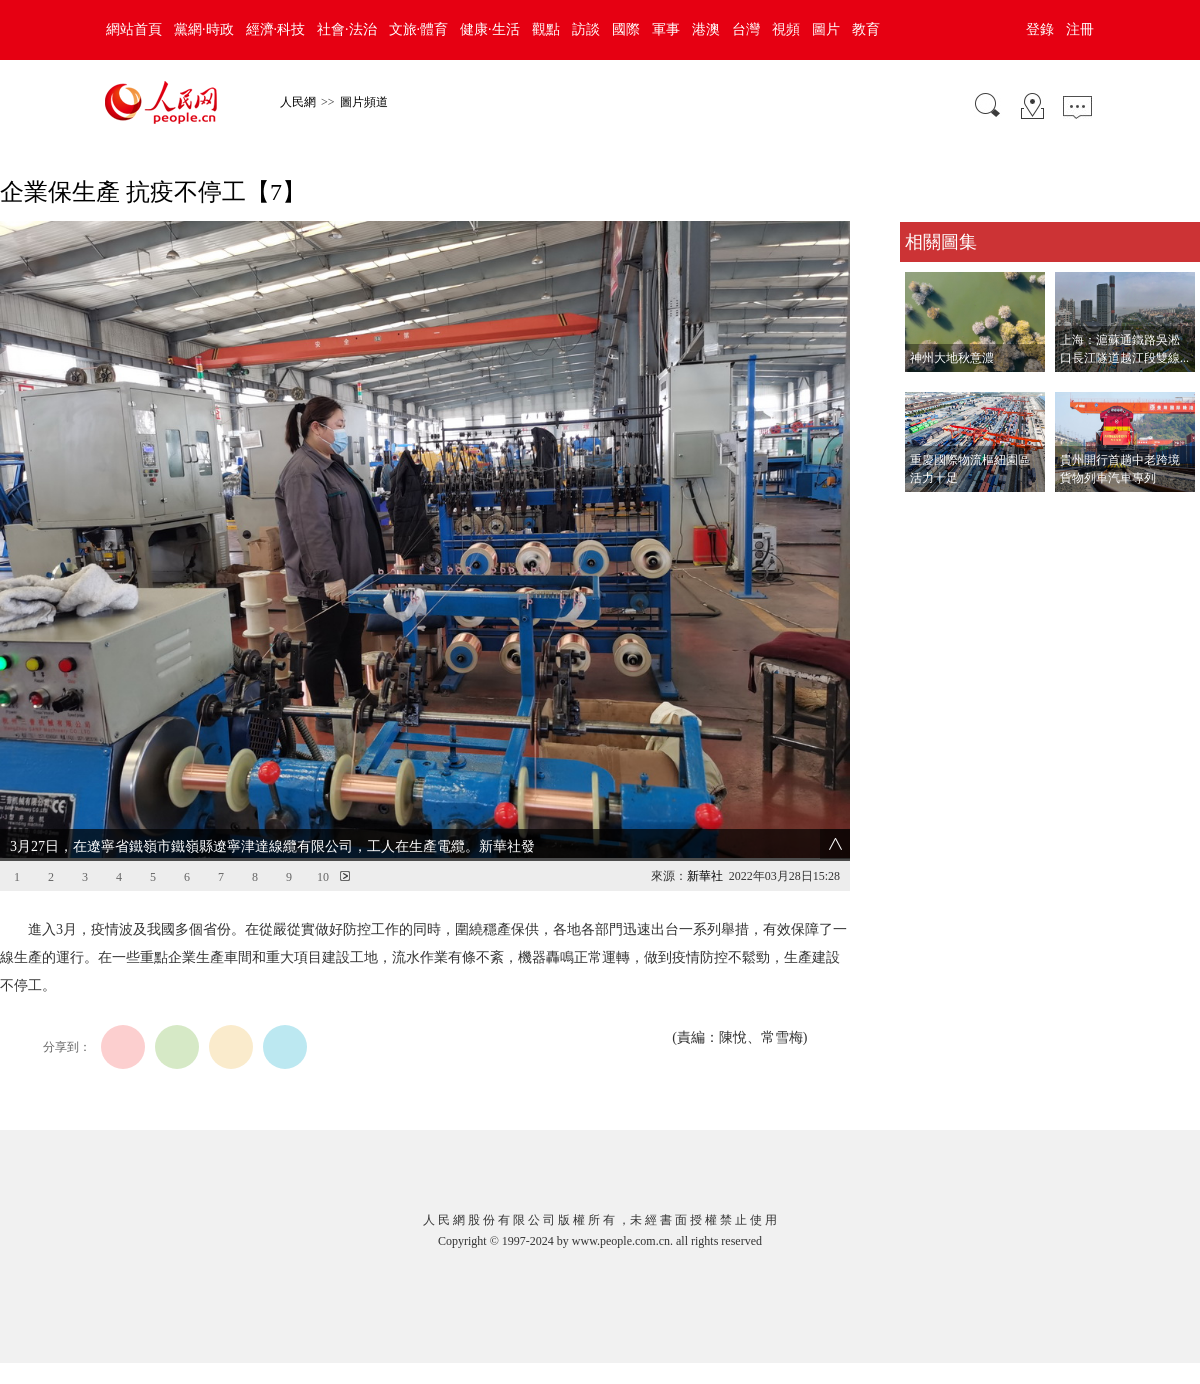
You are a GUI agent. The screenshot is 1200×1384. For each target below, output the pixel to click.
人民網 (298, 102)
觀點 (546, 29)
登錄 (1040, 29)
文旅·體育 (419, 29)
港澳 (706, 29)
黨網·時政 (204, 29)
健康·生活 (490, 29)
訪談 (586, 29)
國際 (626, 29)
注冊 (1080, 29)
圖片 (826, 29)
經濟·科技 (276, 29)
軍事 (666, 29)
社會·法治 (347, 29)
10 (323, 877)
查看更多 (928, 512)
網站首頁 (134, 29)
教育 (866, 29)
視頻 (786, 29)
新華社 (705, 876)
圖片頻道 (364, 102)
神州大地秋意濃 (952, 358)
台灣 (746, 29)
